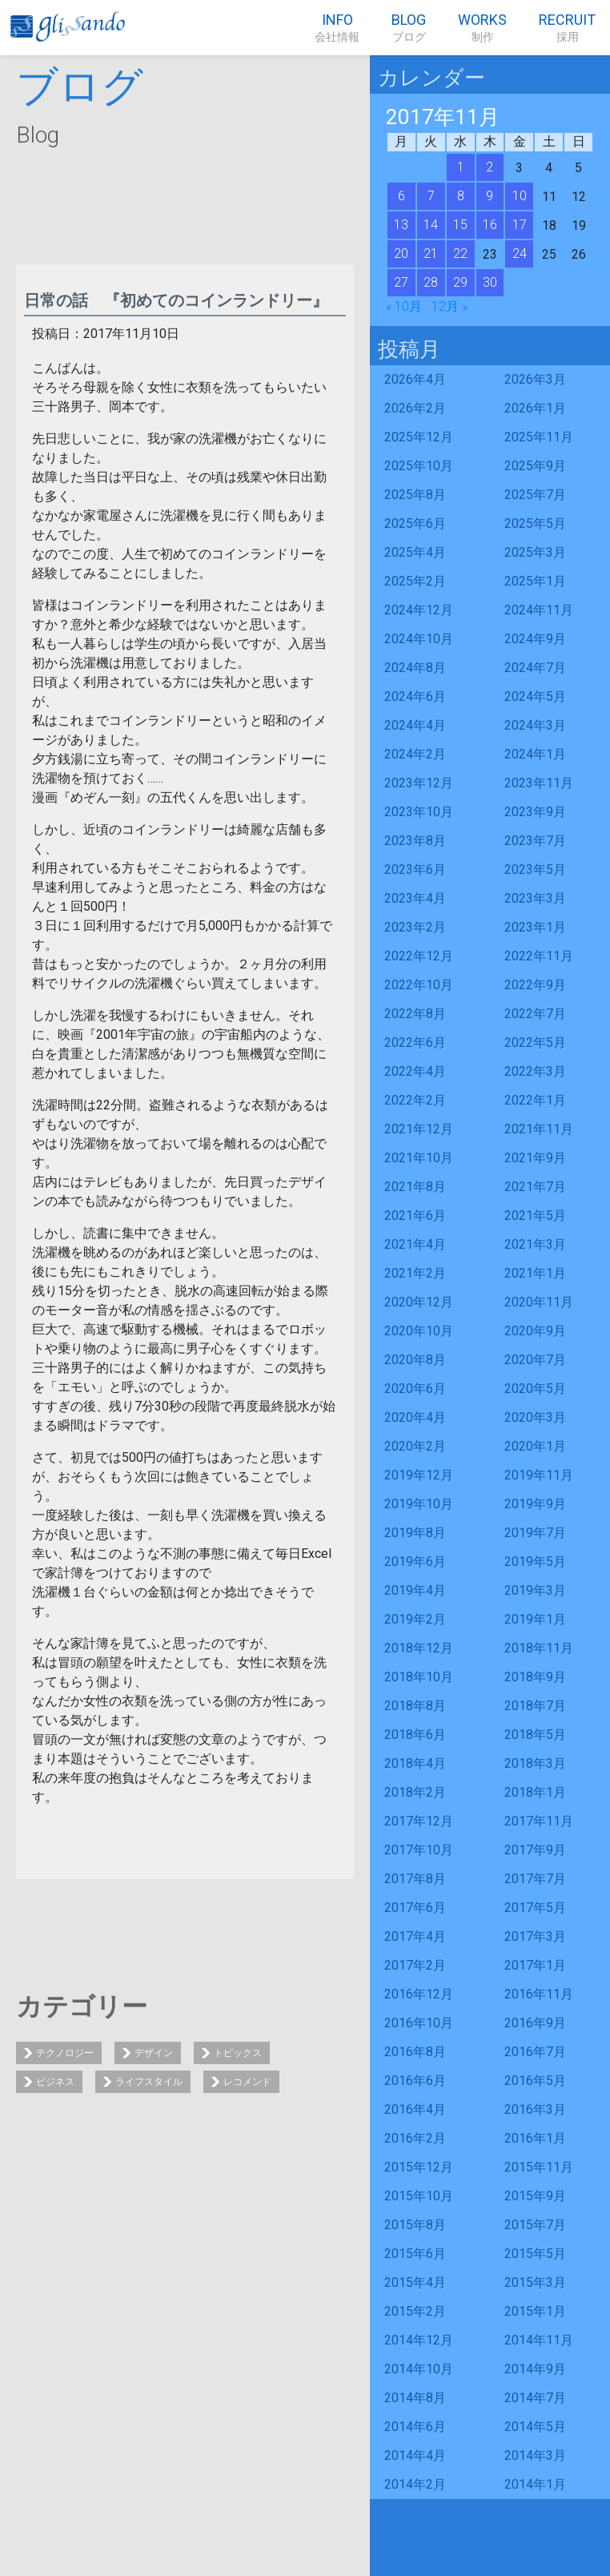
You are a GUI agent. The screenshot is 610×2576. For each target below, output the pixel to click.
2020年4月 (415, 1417)
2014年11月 (538, 2340)
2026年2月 (415, 408)
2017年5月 (535, 1907)
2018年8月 (415, 1705)
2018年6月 (415, 1734)
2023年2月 (415, 927)
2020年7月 (535, 1359)
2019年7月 (535, 1532)
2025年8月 (415, 494)
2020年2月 (415, 1446)
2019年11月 (538, 1475)
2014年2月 (415, 2484)
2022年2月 (415, 1100)
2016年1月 (535, 2138)
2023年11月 (538, 783)
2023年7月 (535, 840)
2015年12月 (418, 2167)
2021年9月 (535, 1157)
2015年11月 (538, 2167)
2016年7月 (535, 2051)
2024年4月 (415, 725)
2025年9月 (535, 465)
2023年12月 (418, 783)
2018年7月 (535, 1705)
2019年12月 (418, 1475)
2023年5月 (535, 869)
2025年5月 (535, 523)
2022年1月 (535, 1100)
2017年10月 (418, 1850)
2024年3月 (535, 725)
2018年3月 (535, 1763)
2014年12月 (418, 2340)
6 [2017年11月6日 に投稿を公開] (401, 195)
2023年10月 (418, 811)
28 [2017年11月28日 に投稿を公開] (430, 282)
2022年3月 (535, 1071)
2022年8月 (415, 1013)
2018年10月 (418, 1676)
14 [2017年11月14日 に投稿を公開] (430, 224)
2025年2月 (415, 581)
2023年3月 (535, 898)
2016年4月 (415, 2109)
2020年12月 (418, 1302)
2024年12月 (418, 610)
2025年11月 (538, 437)
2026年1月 (535, 408)
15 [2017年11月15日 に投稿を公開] (460, 224)
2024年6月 (415, 696)
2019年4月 (415, 1590)
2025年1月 (535, 581)
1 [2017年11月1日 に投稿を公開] (460, 167)
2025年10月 (418, 465)
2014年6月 (415, 2426)
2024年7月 (535, 667)
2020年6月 (415, 1388)
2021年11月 (538, 1129)
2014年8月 (415, 2397)
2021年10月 (418, 1157)
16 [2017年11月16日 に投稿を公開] (490, 224)
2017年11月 (538, 1821)
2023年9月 (535, 811)
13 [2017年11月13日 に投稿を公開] (401, 224)
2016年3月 (535, 2109)
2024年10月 (418, 638)
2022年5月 (535, 1042)
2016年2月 (415, 2138)
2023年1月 (535, 927)
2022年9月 (535, 984)
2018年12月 (418, 1648)
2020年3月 (535, 1417)
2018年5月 (535, 1734)
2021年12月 (418, 1129)
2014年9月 (535, 2369)
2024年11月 (538, 610)
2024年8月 (415, 667)
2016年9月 (535, 2023)
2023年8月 (415, 840)
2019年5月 (535, 1561)
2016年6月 (415, 2080)
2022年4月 (415, 1071)
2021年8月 (415, 1186)
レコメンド (247, 2081)
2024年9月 (535, 638)
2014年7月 (535, 2397)
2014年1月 (535, 2484)
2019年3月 (535, 1590)
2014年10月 (418, 2369)
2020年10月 (418, 1330)
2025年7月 (535, 494)
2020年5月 (535, 1388)
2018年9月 (535, 1676)
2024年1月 (535, 754)
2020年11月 (538, 1302)
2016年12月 (418, 1994)
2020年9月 (535, 1330)
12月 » (449, 306)
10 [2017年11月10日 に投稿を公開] (519, 195)
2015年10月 (418, 2196)
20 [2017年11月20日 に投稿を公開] (401, 253)
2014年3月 (535, 2455)
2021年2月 (415, 1273)
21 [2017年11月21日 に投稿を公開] (430, 253)
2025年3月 (535, 552)
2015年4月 (415, 2282)
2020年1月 (535, 1446)
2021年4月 (415, 1244)
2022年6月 (415, 1042)
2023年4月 (415, 898)
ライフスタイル (149, 2081)
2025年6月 (415, 523)
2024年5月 (535, 696)
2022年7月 (535, 1013)
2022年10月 (418, 984)
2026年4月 (415, 379)
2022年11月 (538, 956)
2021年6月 (415, 1215)
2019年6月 (415, 1561)
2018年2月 (415, 1792)
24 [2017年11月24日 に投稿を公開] (519, 253)
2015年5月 (535, 2253)
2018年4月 (415, 1763)
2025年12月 (418, 437)
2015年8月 (415, 2224)
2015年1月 (535, 2311)
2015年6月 (415, 2253)
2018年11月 (538, 1648)
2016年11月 (538, 1994)
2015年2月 (415, 2311)
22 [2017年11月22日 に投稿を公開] (460, 253)
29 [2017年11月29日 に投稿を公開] (460, 282)
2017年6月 (415, 1907)
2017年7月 (535, 1878)
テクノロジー (65, 2053)
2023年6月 (415, 869)
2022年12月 (418, 956)
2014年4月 (415, 2455)
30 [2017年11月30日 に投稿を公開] (490, 282)
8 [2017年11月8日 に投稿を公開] (460, 195)
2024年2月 (415, 754)
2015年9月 (535, 2196)
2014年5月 (535, 2426)
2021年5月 (535, 1215)
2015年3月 (535, 2282)
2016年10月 (418, 2023)
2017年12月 (418, 1821)
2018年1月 (535, 1792)
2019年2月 (415, 1619)
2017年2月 (415, 1965)
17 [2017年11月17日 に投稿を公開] (519, 224)
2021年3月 (535, 1244)
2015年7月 (535, 2224)
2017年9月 (535, 1850)
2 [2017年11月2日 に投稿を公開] (489, 167)
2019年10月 (418, 1503)
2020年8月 (415, 1359)
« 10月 (404, 306)
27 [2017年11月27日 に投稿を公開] (401, 282)
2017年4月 (415, 1936)
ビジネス (55, 2081)
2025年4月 (415, 552)
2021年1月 (535, 1273)
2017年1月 (535, 1965)
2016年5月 (535, 2080)
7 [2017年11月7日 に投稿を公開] (431, 195)
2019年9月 (535, 1503)
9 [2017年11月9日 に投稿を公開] (489, 195)
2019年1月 (535, 1619)
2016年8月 (415, 2051)
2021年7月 (535, 1186)
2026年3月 (535, 379)
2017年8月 (415, 1878)
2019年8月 (415, 1532)
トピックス (238, 2053)
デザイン (153, 2053)
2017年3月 (535, 1936)
